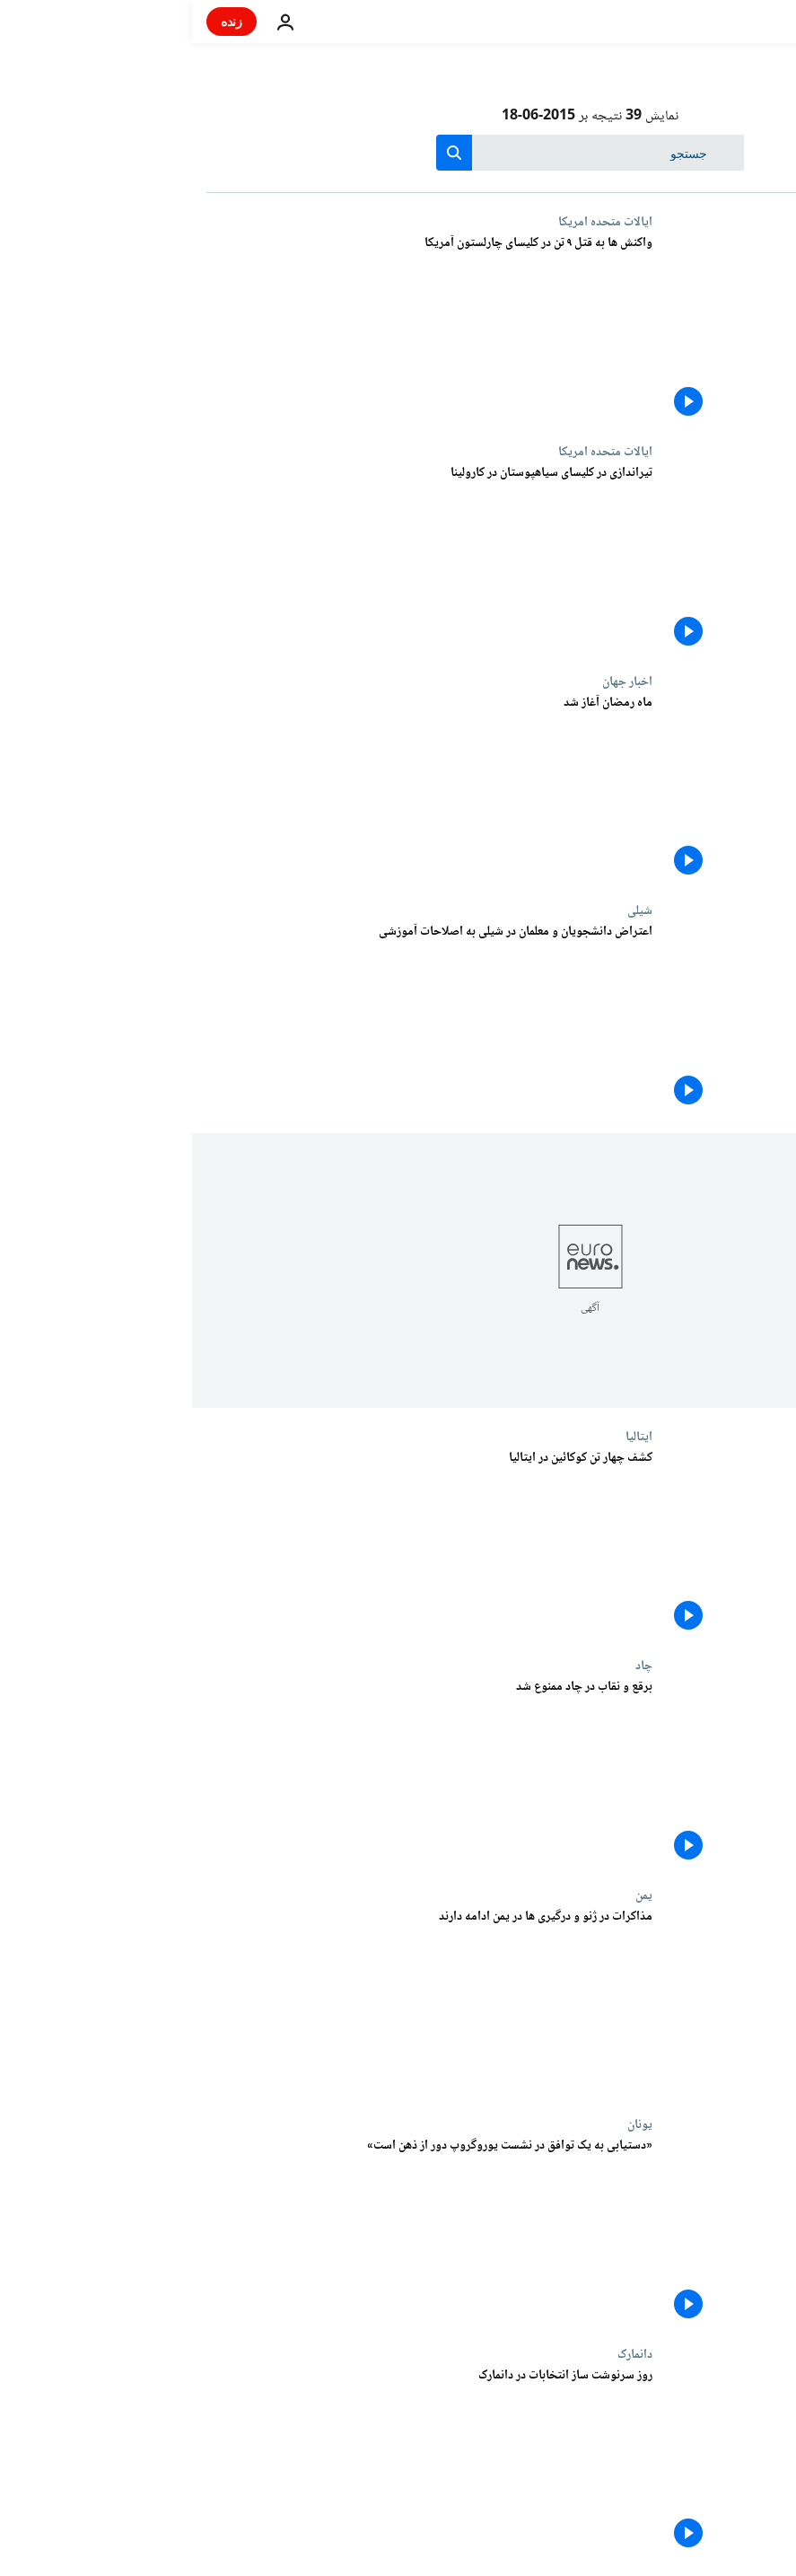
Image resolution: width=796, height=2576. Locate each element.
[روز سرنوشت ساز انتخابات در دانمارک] (237, 2462)
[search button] (262, 153)
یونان (447, 2124)
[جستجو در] (398, 153)
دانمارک (442, 2354)
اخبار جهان (435, 681)
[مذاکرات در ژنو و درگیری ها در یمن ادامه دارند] (237, 2003)
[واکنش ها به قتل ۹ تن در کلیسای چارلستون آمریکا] (237, 329)
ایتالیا (446, 1436)
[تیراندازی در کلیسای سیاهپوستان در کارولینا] (237, 559)
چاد (451, 1665)
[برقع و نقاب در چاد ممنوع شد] (237, 1773)
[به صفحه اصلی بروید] (731, 21)
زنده (39, 21)
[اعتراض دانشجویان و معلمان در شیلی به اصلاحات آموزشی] (237, 1018)
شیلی (447, 910)
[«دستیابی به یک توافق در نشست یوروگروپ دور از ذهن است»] (237, 2232)
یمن (451, 1895)
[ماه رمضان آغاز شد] (237, 789)
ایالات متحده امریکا (413, 222)
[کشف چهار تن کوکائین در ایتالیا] (237, 1544)
